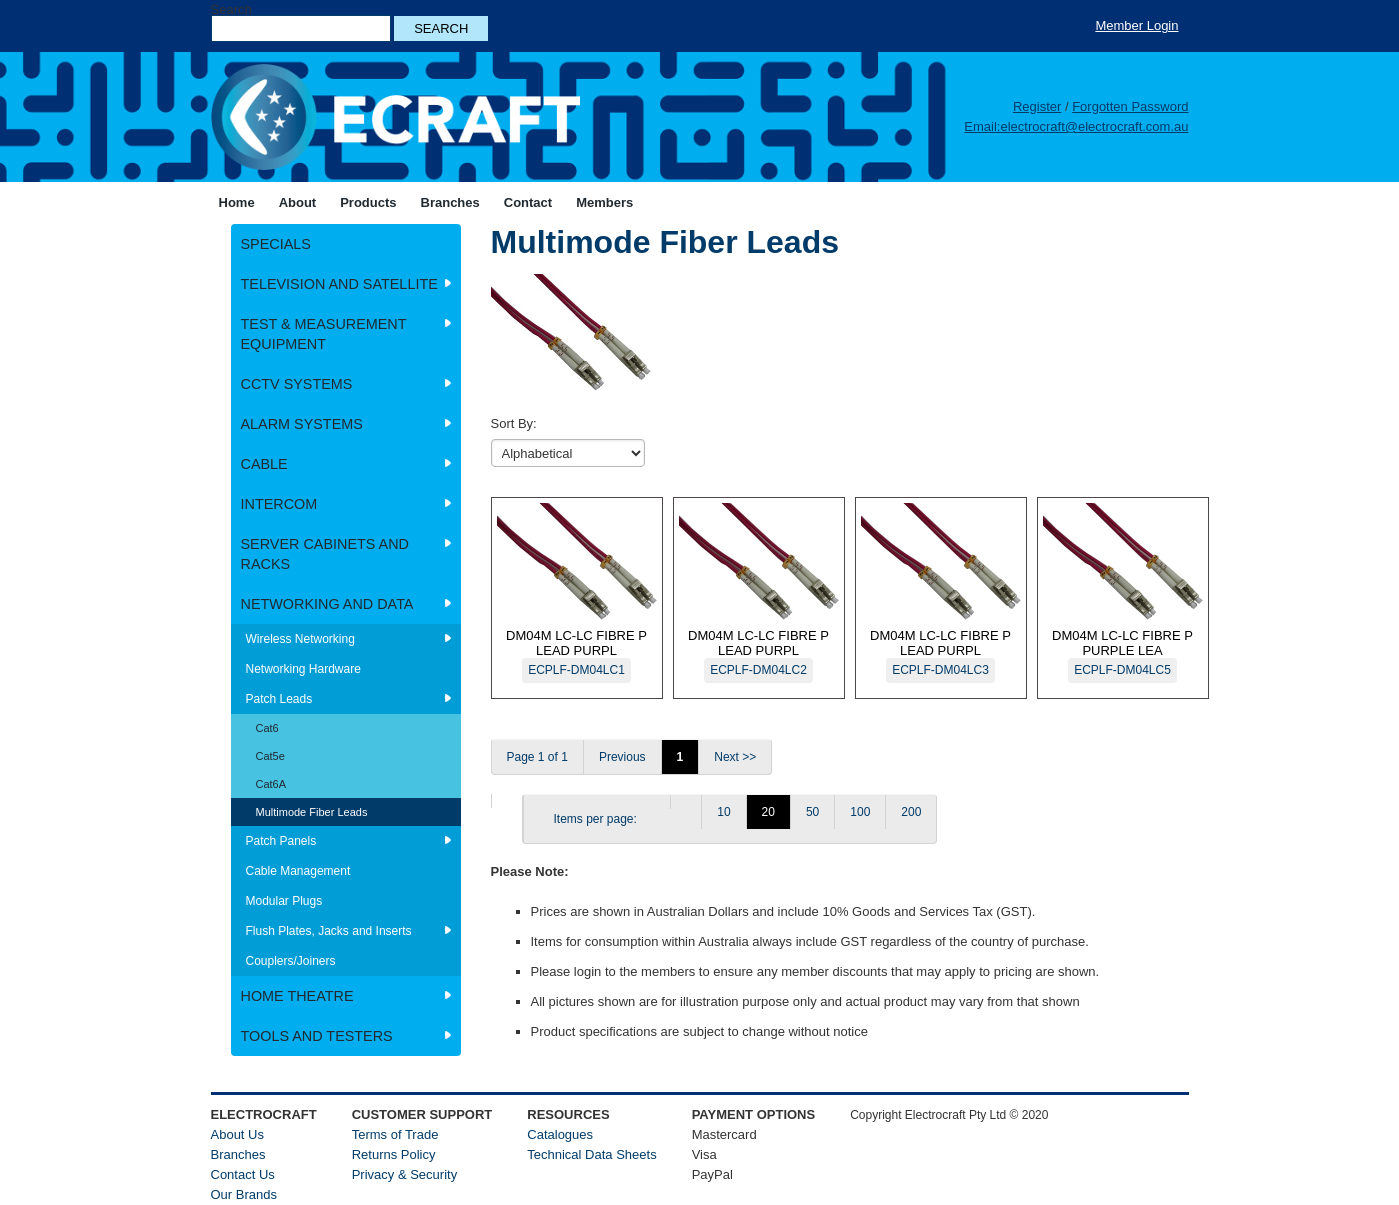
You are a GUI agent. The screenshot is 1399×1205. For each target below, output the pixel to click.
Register (1037, 106)
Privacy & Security (404, 1174)
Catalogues (560, 1134)
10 (723, 812)
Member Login (1136, 25)
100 (860, 812)
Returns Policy (394, 1154)
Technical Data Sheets (591, 1154)
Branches (238, 1154)
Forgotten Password (1130, 106)
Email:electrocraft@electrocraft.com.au (1076, 126)
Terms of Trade (395, 1134)
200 (911, 812)
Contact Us (243, 1174)
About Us (237, 1134)
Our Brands (244, 1194)
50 (812, 812)
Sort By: (514, 423)
